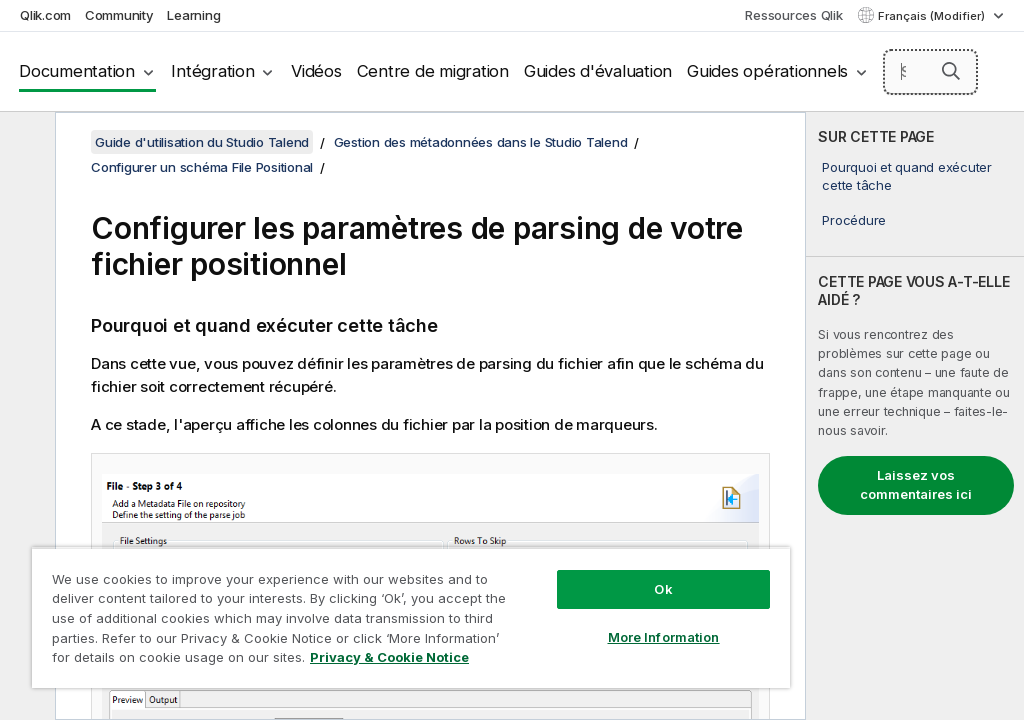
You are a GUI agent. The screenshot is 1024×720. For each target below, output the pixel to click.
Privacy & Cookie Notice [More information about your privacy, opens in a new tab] (389, 657)
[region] (411, 617)
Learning (193, 15)
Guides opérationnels (767, 71)
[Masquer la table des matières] (25, 143)
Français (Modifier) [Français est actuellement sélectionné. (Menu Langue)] (933, 16)
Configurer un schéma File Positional (202, 167)
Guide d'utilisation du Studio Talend (202, 142)
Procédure (854, 220)
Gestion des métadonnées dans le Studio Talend (481, 142)
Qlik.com (45, 15)
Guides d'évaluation (598, 71)
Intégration (212, 71)
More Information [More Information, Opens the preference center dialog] (664, 637)
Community (119, 15)
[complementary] (915, 416)
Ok (663, 589)
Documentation (77, 71)
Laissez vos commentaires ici (916, 485)
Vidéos (316, 71)
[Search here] (931, 72)
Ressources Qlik (793, 15)
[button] (951, 71)
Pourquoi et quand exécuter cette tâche (907, 176)
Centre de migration (433, 71)
